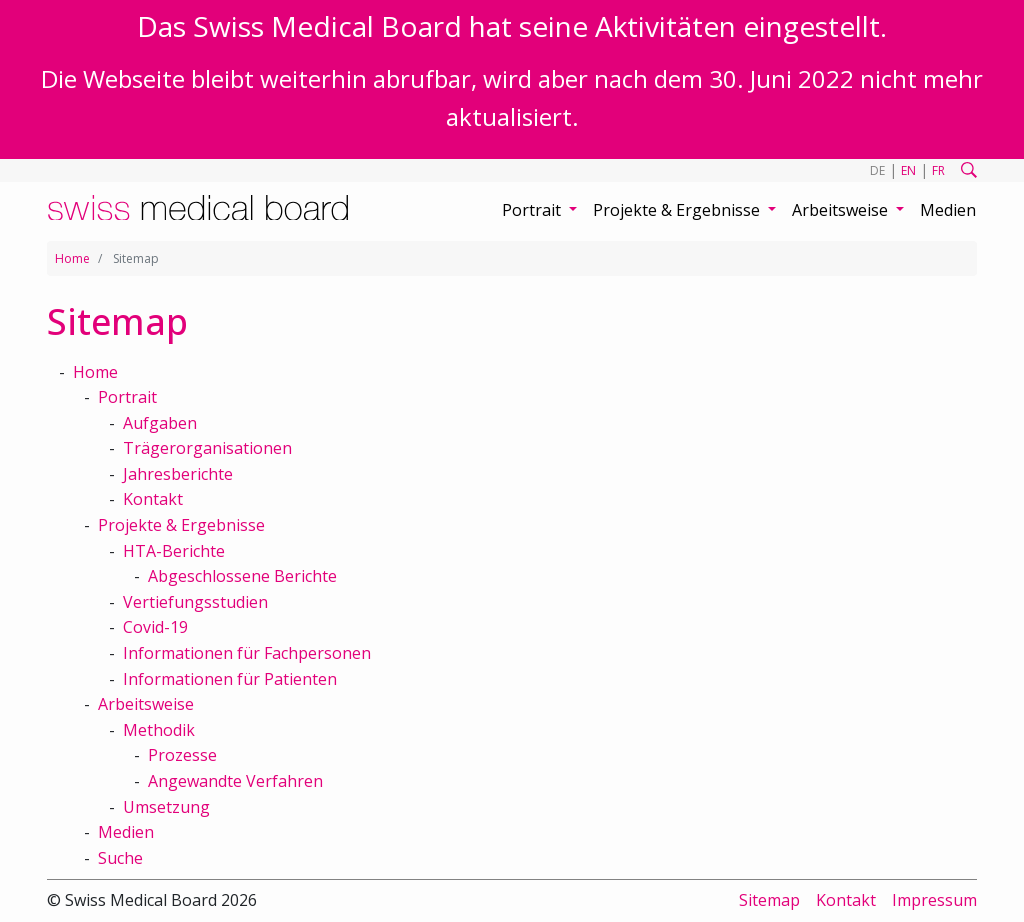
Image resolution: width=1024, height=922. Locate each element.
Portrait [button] (533, 210)
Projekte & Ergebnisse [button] (678, 210)
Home (72, 258)
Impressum (934, 900)
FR (938, 170)
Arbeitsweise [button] (842, 210)
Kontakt (846, 900)
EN (908, 170)
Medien (948, 210)
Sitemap (769, 900)
